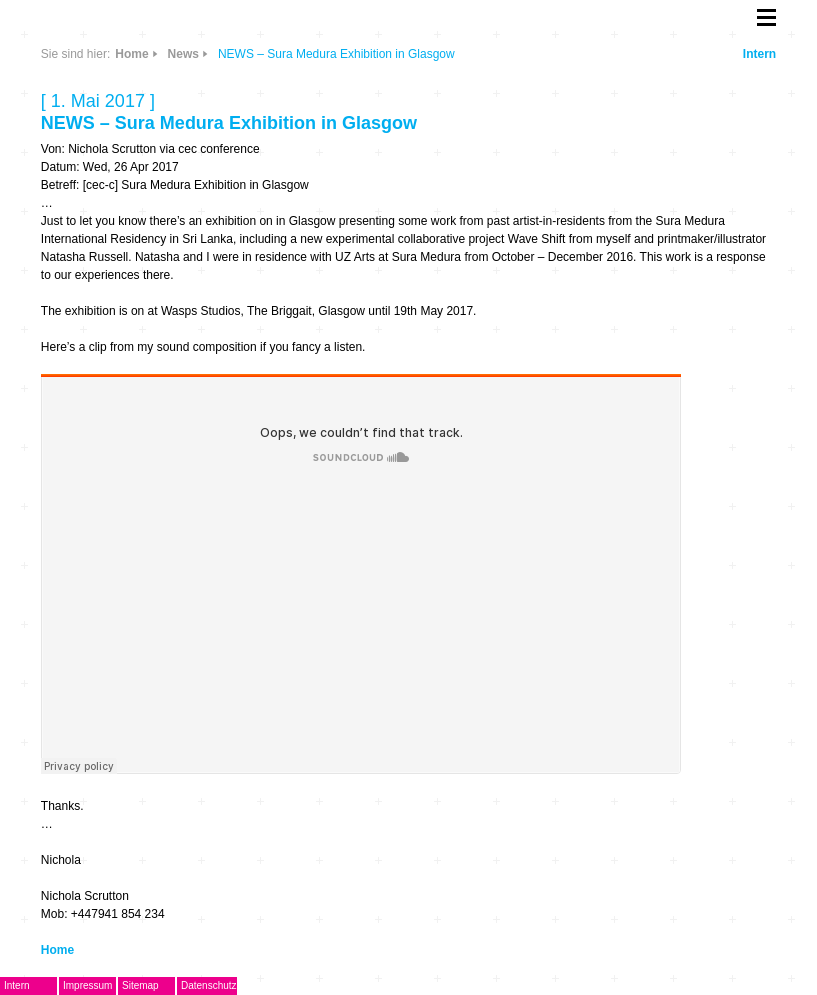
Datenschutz (209, 985)
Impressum (87, 985)
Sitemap (140, 985)
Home (131, 54)
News (183, 54)
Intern (759, 54)
